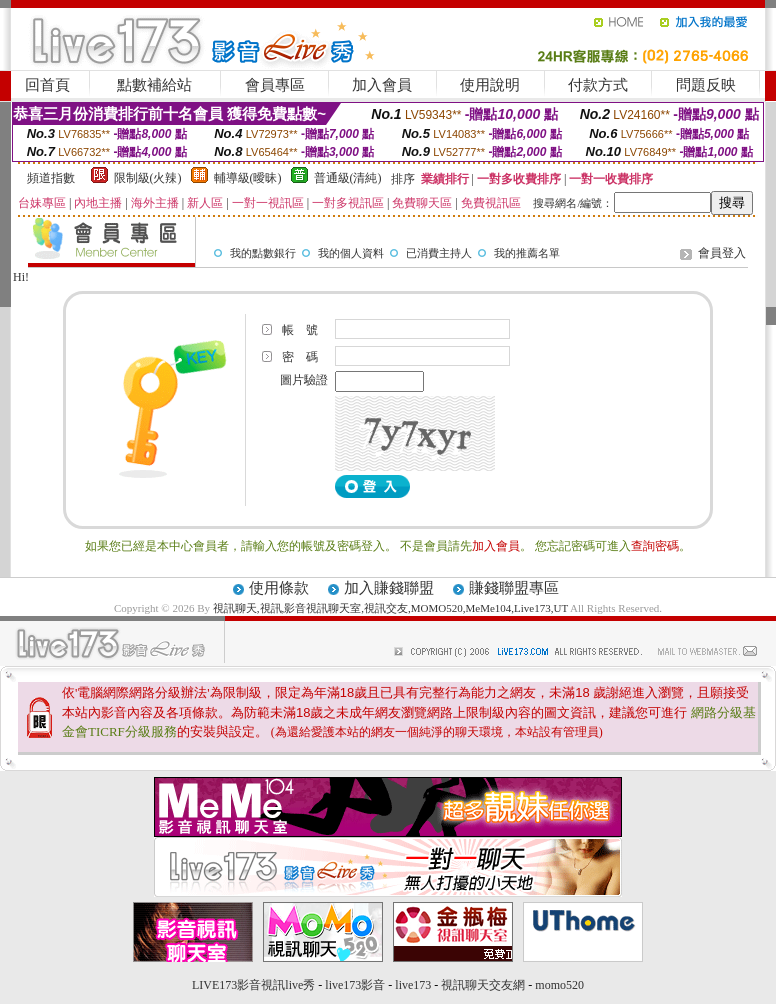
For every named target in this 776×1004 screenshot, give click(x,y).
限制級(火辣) (148, 178)
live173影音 (355, 985)
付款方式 (598, 85)
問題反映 (706, 85)
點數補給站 (154, 85)
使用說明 (490, 85)
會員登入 (722, 253)
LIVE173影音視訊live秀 (253, 985)
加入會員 (382, 85)
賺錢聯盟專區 (514, 588)
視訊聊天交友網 (483, 985)
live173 (413, 985)
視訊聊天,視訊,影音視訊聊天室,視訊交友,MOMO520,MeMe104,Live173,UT (390, 608)
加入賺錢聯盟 (389, 588)
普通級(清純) (348, 178)
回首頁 (47, 85)
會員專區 (275, 85)
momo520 (559, 985)
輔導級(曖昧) (248, 178)
